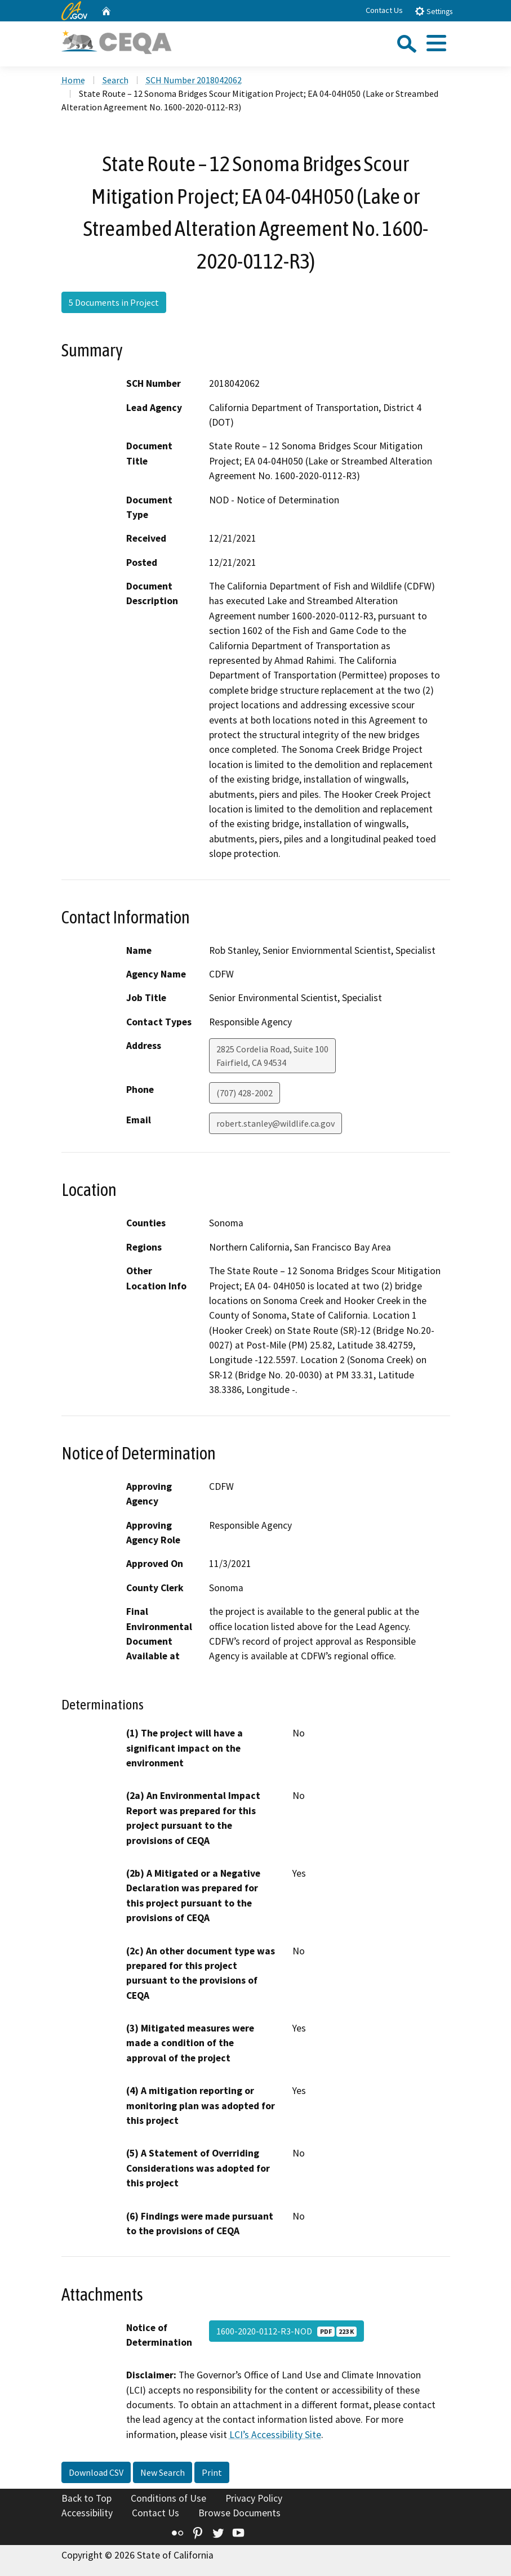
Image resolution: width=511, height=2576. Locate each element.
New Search (162, 2472)
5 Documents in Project (114, 302)
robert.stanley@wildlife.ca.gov (275, 1123)
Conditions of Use (168, 2498)
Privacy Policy (253, 2498)
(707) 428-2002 (244, 1093)
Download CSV (96, 2472)
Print (212, 2472)
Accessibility (87, 2513)
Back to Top (86, 2498)
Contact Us (384, 10)
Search (115, 80)
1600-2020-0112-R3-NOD (286, 2331)
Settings (433, 11)
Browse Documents (239, 2513)
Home (73, 80)
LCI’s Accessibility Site (275, 2434)
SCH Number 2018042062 (194, 80)
